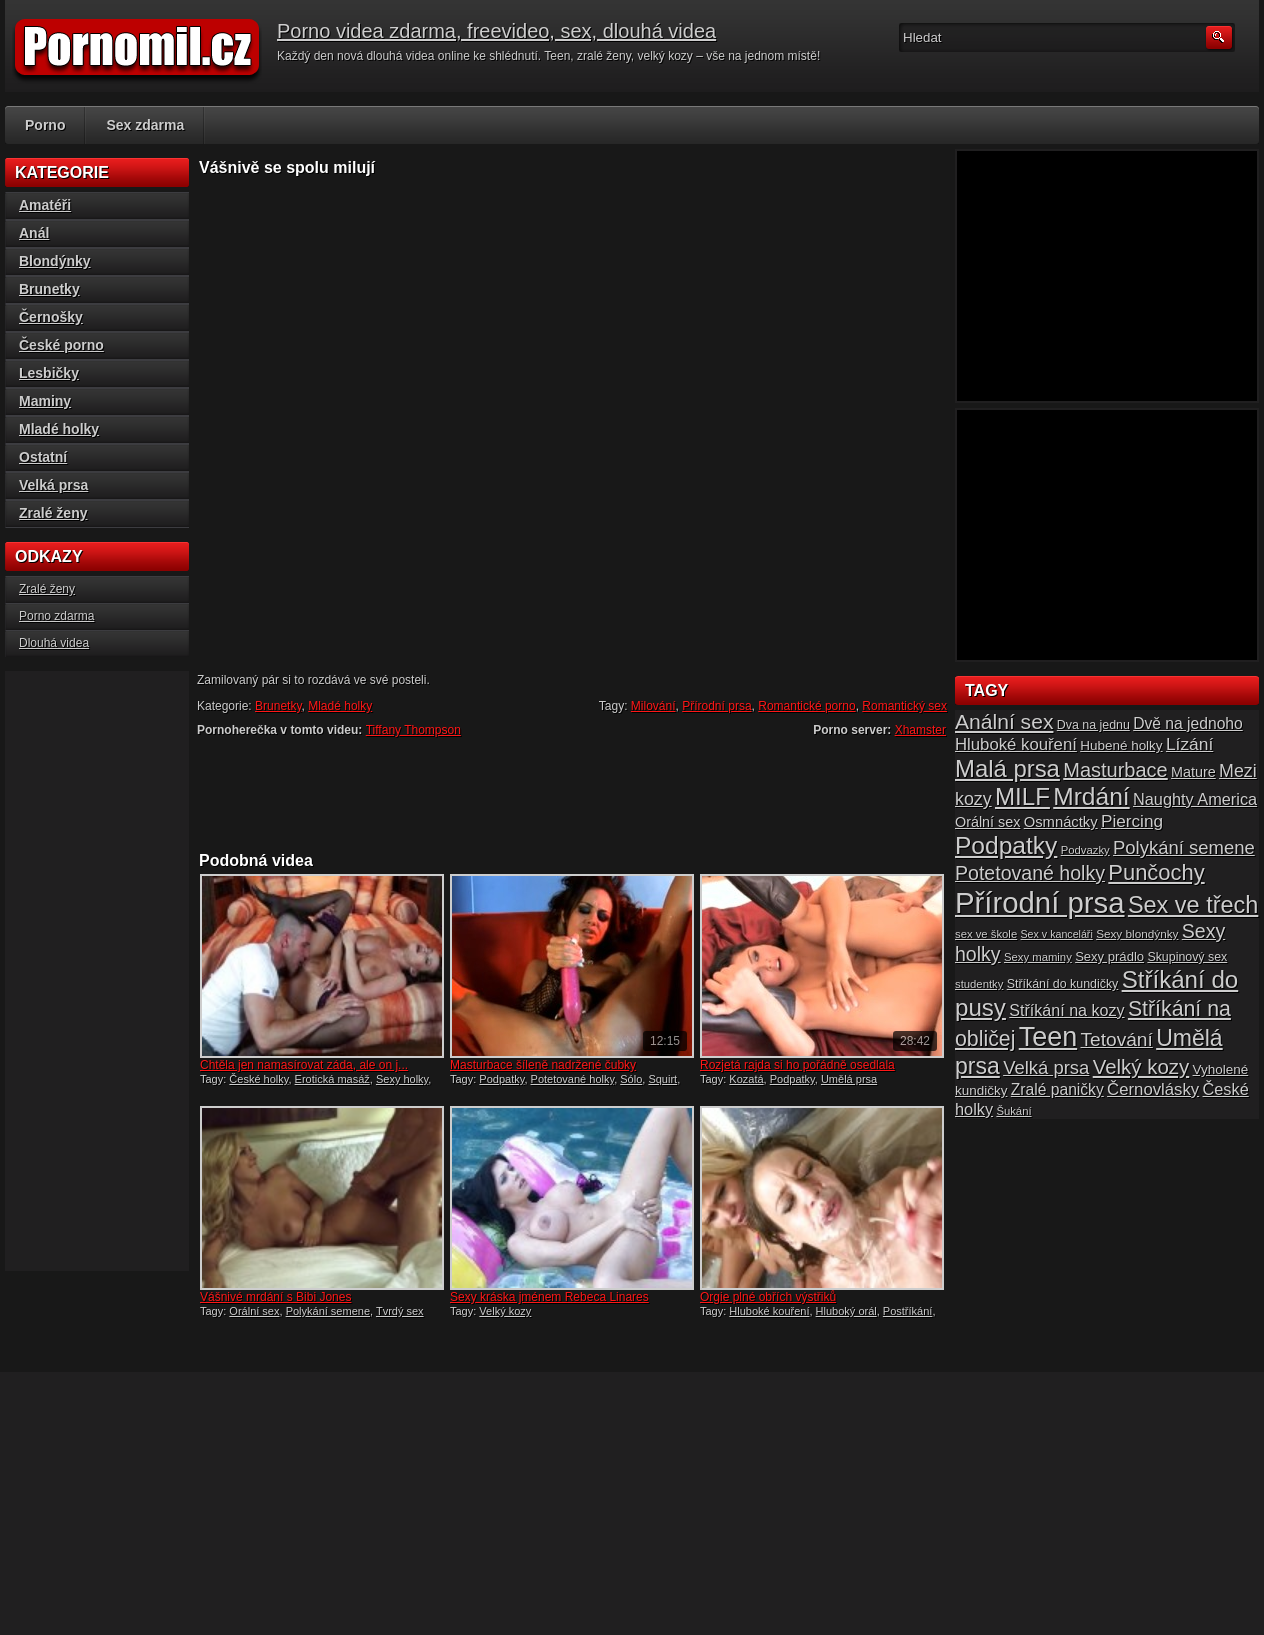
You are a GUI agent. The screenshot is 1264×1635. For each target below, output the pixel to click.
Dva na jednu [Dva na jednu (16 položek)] (1093, 725)
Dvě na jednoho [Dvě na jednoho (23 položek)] (1188, 723)
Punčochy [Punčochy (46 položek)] (1156, 872)
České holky (258, 1079)
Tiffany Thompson (413, 730)
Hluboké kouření (769, 1311)
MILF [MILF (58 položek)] (1022, 796)
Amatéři (45, 205)
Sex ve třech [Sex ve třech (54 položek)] (1193, 905)
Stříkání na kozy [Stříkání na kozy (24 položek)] (1066, 1010)
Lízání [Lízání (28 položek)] (1189, 744)
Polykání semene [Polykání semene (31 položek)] (1184, 847)
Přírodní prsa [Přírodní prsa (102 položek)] (1040, 902)
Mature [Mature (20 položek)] (1193, 772)
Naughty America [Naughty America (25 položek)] (1195, 799)
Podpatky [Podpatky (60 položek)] (1006, 845)
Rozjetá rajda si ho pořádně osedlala (797, 1065)
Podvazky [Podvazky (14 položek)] (1085, 850)
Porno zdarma (56, 616)
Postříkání (908, 1311)
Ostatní (43, 457)
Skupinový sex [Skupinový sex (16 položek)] (1187, 957)
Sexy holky (402, 1079)
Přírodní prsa (716, 706)
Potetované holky (573, 1079)
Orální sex (254, 1311)
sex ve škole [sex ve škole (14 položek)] (986, 934)
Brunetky (278, 706)
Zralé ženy (53, 513)
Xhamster (920, 730)
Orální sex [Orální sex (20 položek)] (987, 822)
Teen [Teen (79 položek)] (1048, 1037)
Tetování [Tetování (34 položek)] (1117, 1039)
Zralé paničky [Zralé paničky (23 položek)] (1057, 1089)
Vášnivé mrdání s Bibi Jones (275, 1297)
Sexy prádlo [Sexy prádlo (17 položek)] (1109, 956)
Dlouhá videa (54, 643)
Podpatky (501, 1079)
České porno (61, 345)
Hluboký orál (846, 1311)
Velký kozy (505, 1311)
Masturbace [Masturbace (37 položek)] (1115, 770)
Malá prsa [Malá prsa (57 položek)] (1007, 768)
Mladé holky (340, 706)
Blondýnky (55, 261)
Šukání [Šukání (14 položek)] (1013, 1111)
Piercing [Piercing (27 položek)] (1132, 821)
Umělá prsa (849, 1079)
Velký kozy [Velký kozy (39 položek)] (1141, 1067)
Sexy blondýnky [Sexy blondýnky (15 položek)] (1137, 933)
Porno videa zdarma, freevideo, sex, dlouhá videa (496, 31)
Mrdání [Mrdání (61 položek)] (1091, 796)
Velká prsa (53, 485)
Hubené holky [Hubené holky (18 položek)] (1121, 745)
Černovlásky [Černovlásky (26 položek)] (1153, 1089)
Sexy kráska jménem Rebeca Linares (549, 1297)
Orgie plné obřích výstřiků (768, 1297)
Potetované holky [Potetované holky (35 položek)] (1030, 873)
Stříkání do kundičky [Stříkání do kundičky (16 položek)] (1063, 984)
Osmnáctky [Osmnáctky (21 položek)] (1061, 822)
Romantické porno (806, 706)
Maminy (45, 401)
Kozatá (746, 1079)
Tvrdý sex (400, 1311)
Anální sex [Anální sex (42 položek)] (1004, 721)
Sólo (631, 1079)
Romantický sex (904, 706)
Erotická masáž (332, 1079)
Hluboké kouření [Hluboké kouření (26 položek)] (1016, 744)
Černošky (51, 317)
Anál (34, 233)
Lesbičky (49, 373)
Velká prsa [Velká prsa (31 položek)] (1046, 1067)
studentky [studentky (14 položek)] (979, 984)
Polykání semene (328, 1311)
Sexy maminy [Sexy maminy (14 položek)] (1038, 957)
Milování (653, 706)
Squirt (662, 1079)
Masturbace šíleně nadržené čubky (543, 1065)
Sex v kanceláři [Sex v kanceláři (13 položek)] (1057, 934)
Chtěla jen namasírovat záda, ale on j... (304, 1065)
